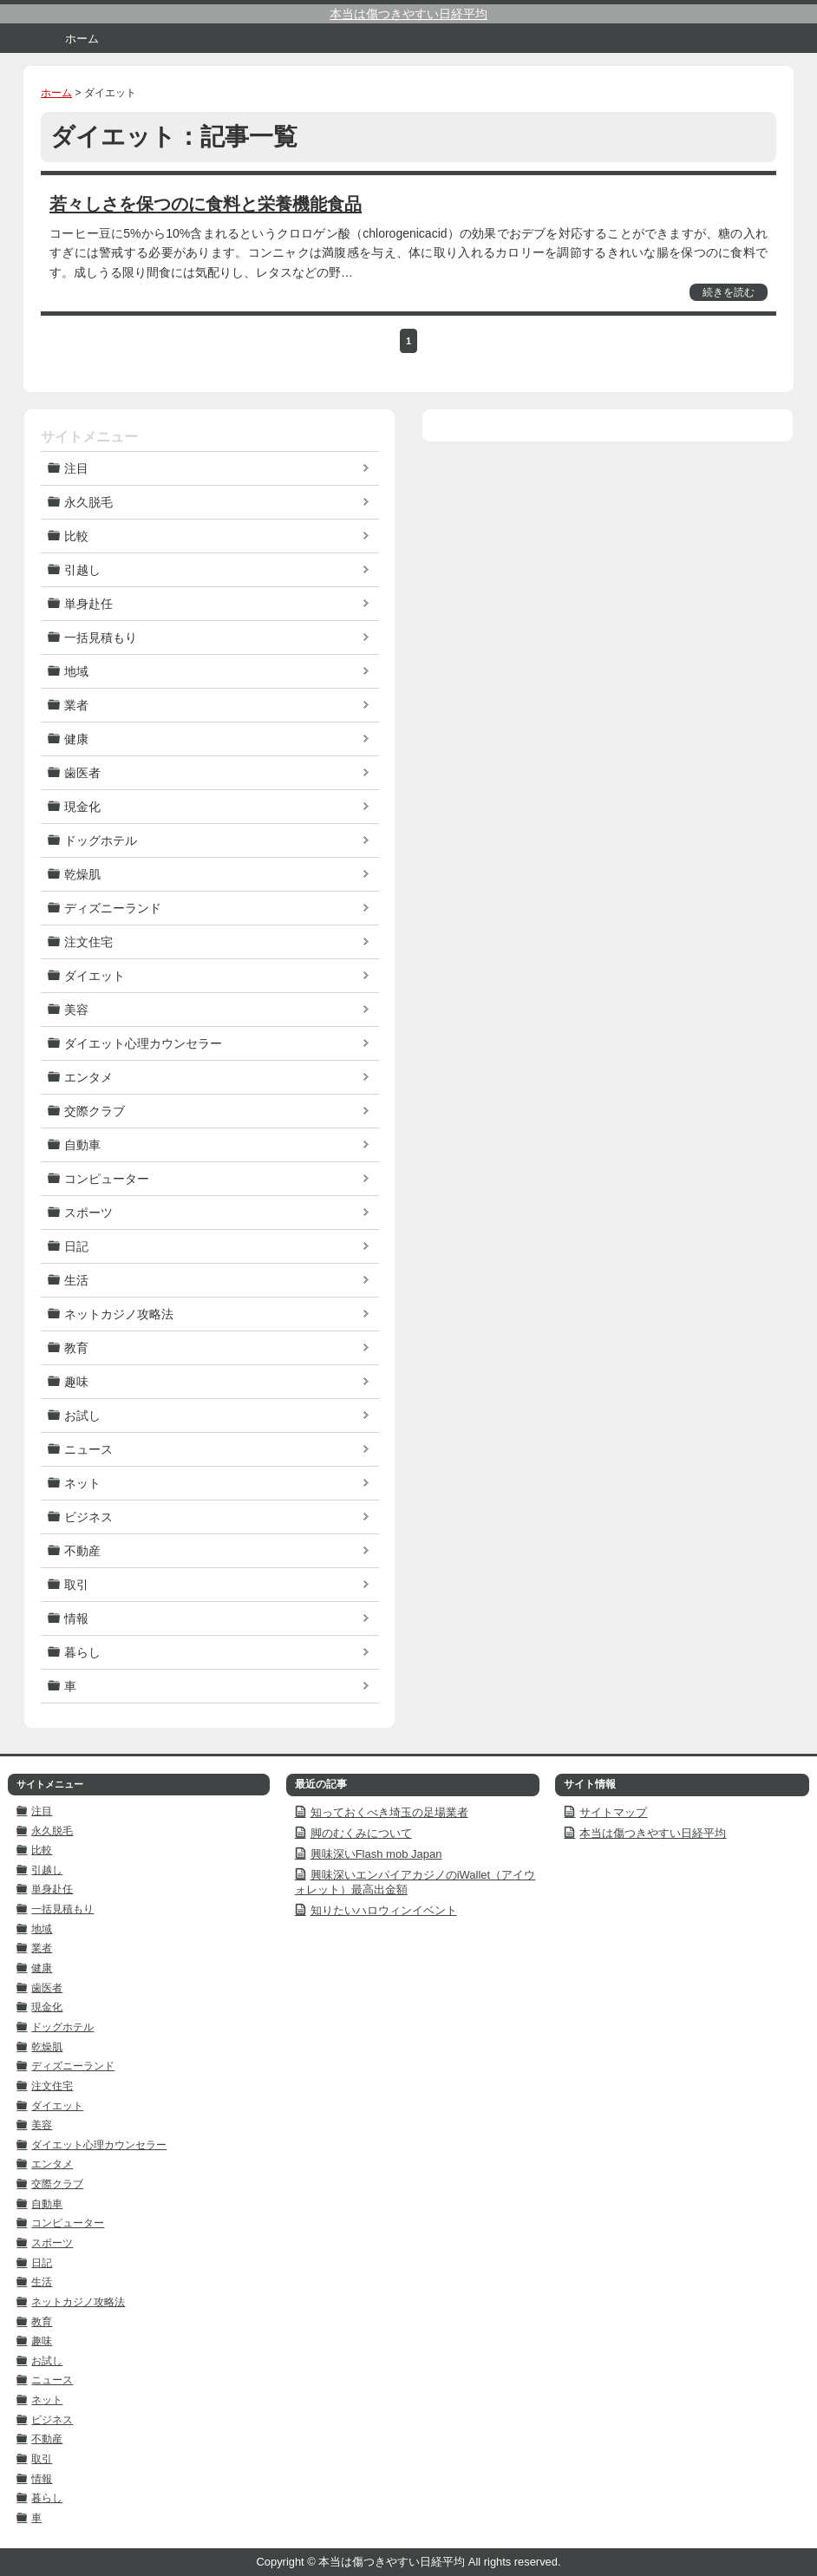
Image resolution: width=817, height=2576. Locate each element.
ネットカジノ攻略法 (118, 1314)
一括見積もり (100, 637)
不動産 (82, 1551)
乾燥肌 (82, 874)
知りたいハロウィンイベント (383, 1910)
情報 (76, 1618)
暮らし (82, 1652)
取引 (76, 1585)
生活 (76, 1280)
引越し (82, 570)
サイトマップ (613, 1812)
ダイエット (94, 976)
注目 (76, 468)
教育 (76, 1348)
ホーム (82, 38)
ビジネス (88, 1517)
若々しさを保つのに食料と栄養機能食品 (205, 203)
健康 (76, 739)
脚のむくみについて (361, 1833)
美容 (76, 1010)
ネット (82, 1483)
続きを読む (729, 292)
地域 (76, 671)
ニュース (88, 1449)
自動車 (82, 1145)
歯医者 (82, 773)
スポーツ (88, 1212)
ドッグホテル (100, 840)
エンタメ (88, 1077)
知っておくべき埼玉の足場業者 (389, 1812)
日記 (76, 1246)
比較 (76, 536)
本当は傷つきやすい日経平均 (408, 14)
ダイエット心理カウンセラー (143, 1043)
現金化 (82, 807)
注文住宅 (88, 942)
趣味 (76, 1382)
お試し (82, 1415)
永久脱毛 (88, 502)
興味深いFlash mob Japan (376, 1853)
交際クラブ (94, 1111)
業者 (76, 705)
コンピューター (106, 1179)
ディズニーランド (112, 908)
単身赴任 (88, 604)
